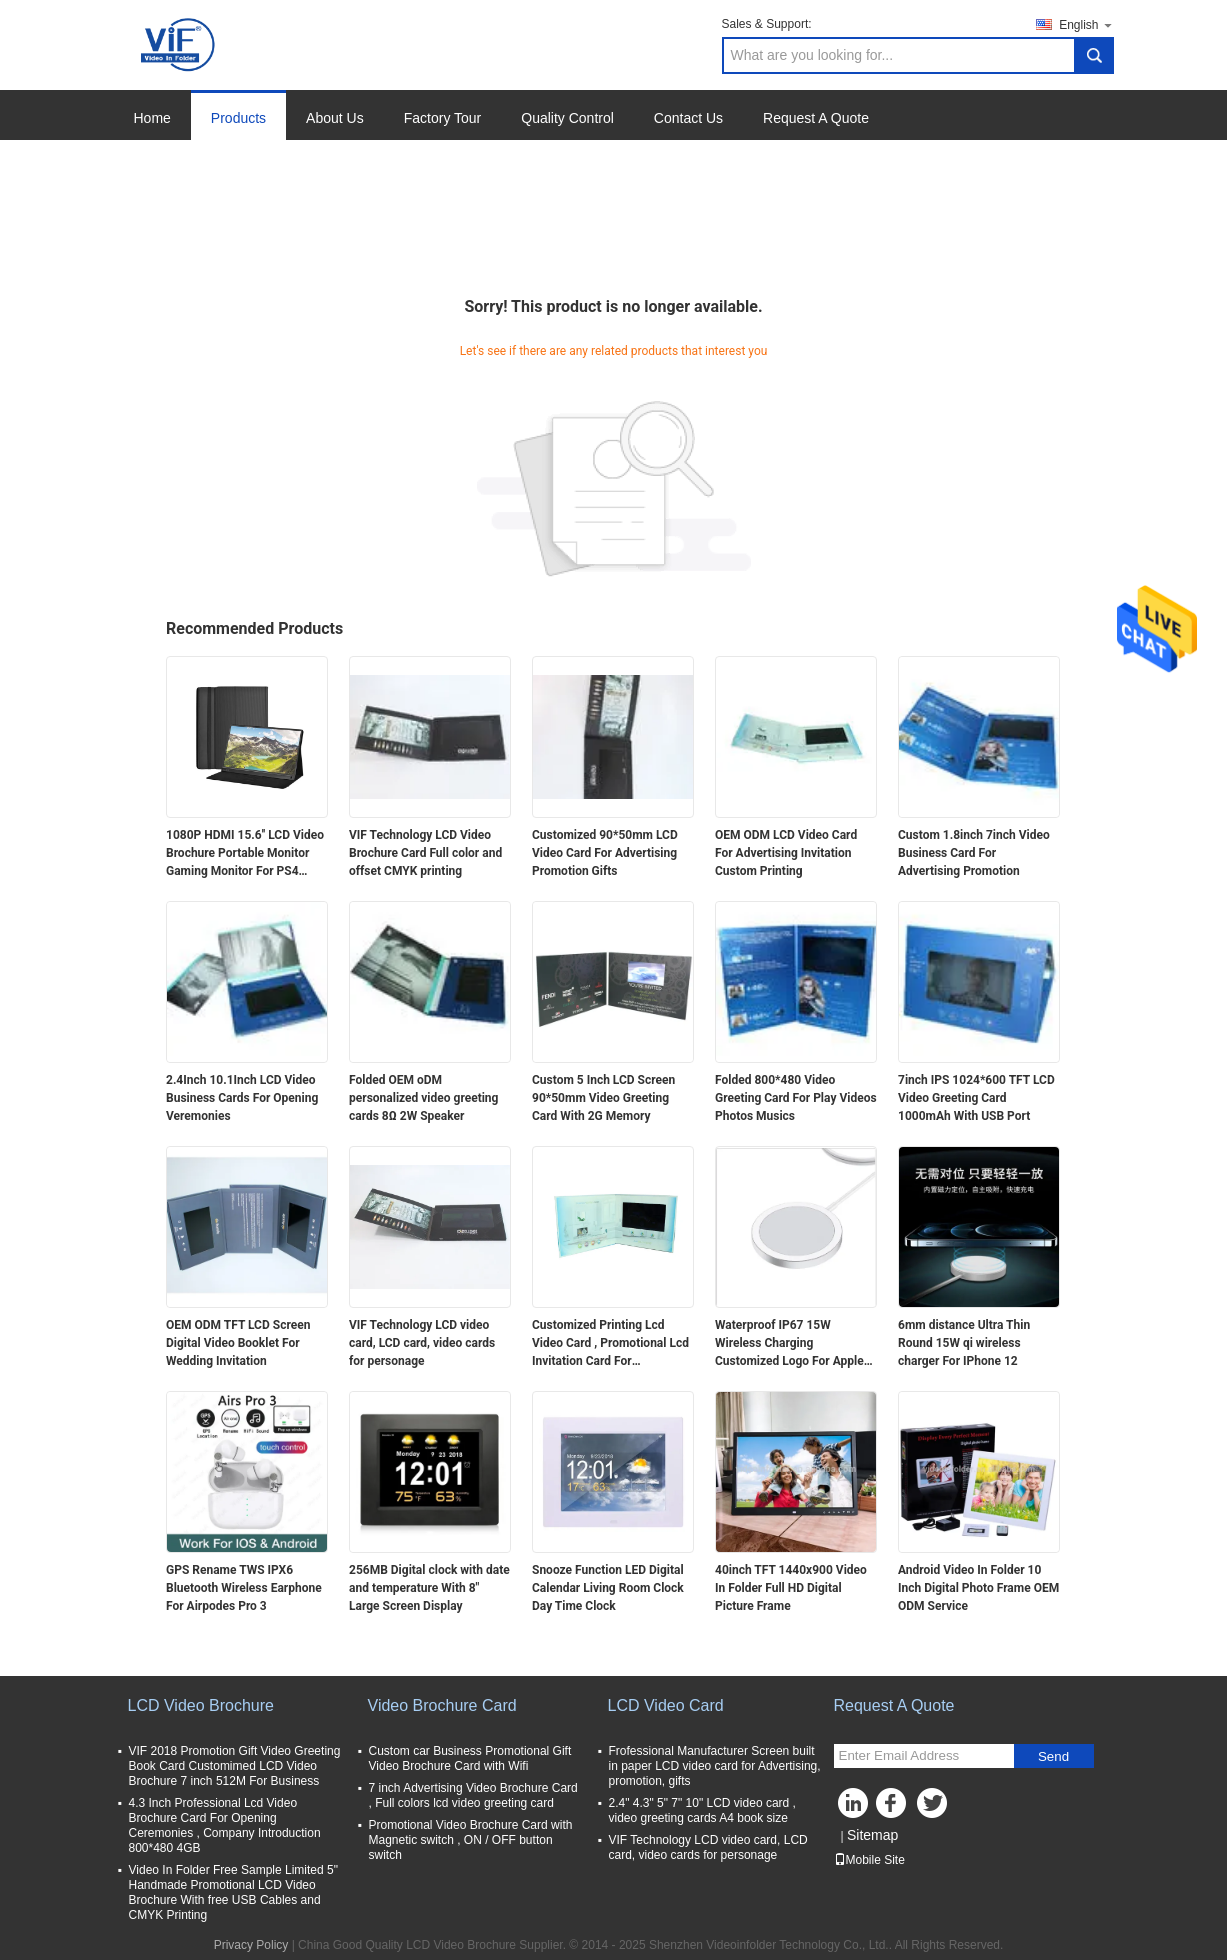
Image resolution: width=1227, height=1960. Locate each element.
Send (1053, 1756)
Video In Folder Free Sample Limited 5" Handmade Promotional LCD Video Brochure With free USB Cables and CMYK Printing (233, 1892)
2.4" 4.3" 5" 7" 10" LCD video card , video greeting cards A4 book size (702, 1810)
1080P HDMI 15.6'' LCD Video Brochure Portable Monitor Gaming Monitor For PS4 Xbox (245, 854)
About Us (335, 118)
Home (152, 118)
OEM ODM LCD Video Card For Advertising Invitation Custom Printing (786, 853)
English (1086, 24)
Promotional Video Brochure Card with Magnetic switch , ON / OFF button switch (471, 1840)
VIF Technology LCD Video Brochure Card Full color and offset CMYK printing (425, 853)
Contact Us (688, 118)
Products (238, 118)
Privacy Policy (251, 1945)
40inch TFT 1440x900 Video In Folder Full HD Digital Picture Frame (791, 1588)
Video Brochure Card (442, 1705)
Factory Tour (443, 118)
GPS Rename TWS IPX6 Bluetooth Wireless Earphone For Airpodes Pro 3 (244, 1588)
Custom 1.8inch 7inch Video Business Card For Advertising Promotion (974, 853)
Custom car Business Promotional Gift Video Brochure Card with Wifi (470, 1758)
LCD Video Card (666, 1705)
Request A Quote (816, 118)
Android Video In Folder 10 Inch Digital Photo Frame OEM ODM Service (978, 1588)
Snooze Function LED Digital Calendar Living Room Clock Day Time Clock (608, 1588)
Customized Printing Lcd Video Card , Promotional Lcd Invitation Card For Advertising (610, 1344)
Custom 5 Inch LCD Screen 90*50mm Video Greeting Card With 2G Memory (603, 1098)
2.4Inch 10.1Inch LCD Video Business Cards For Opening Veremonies (242, 1098)
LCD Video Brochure (201, 1705)
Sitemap (872, 1835)
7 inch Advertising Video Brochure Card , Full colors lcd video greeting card (473, 1795)
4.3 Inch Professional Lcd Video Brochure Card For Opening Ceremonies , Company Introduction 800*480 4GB (225, 1825)
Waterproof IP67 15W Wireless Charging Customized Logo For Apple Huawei (789, 1344)
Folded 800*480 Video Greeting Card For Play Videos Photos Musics (796, 1098)
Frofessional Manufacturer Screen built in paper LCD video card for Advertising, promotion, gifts (715, 1766)
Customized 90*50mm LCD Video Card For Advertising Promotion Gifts (605, 853)
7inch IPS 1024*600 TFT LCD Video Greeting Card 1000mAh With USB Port (976, 1098)
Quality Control (567, 118)
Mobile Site (869, 1860)
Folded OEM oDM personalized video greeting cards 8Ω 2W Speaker (423, 1098)
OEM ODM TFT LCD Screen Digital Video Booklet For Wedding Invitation (238, 1343)
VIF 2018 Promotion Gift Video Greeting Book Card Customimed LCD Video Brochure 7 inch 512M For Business (235, 1766)
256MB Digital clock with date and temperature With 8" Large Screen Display (429, 1588)
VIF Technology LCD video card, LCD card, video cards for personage (422, 1343)
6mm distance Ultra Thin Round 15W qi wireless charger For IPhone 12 (964, 1343)
